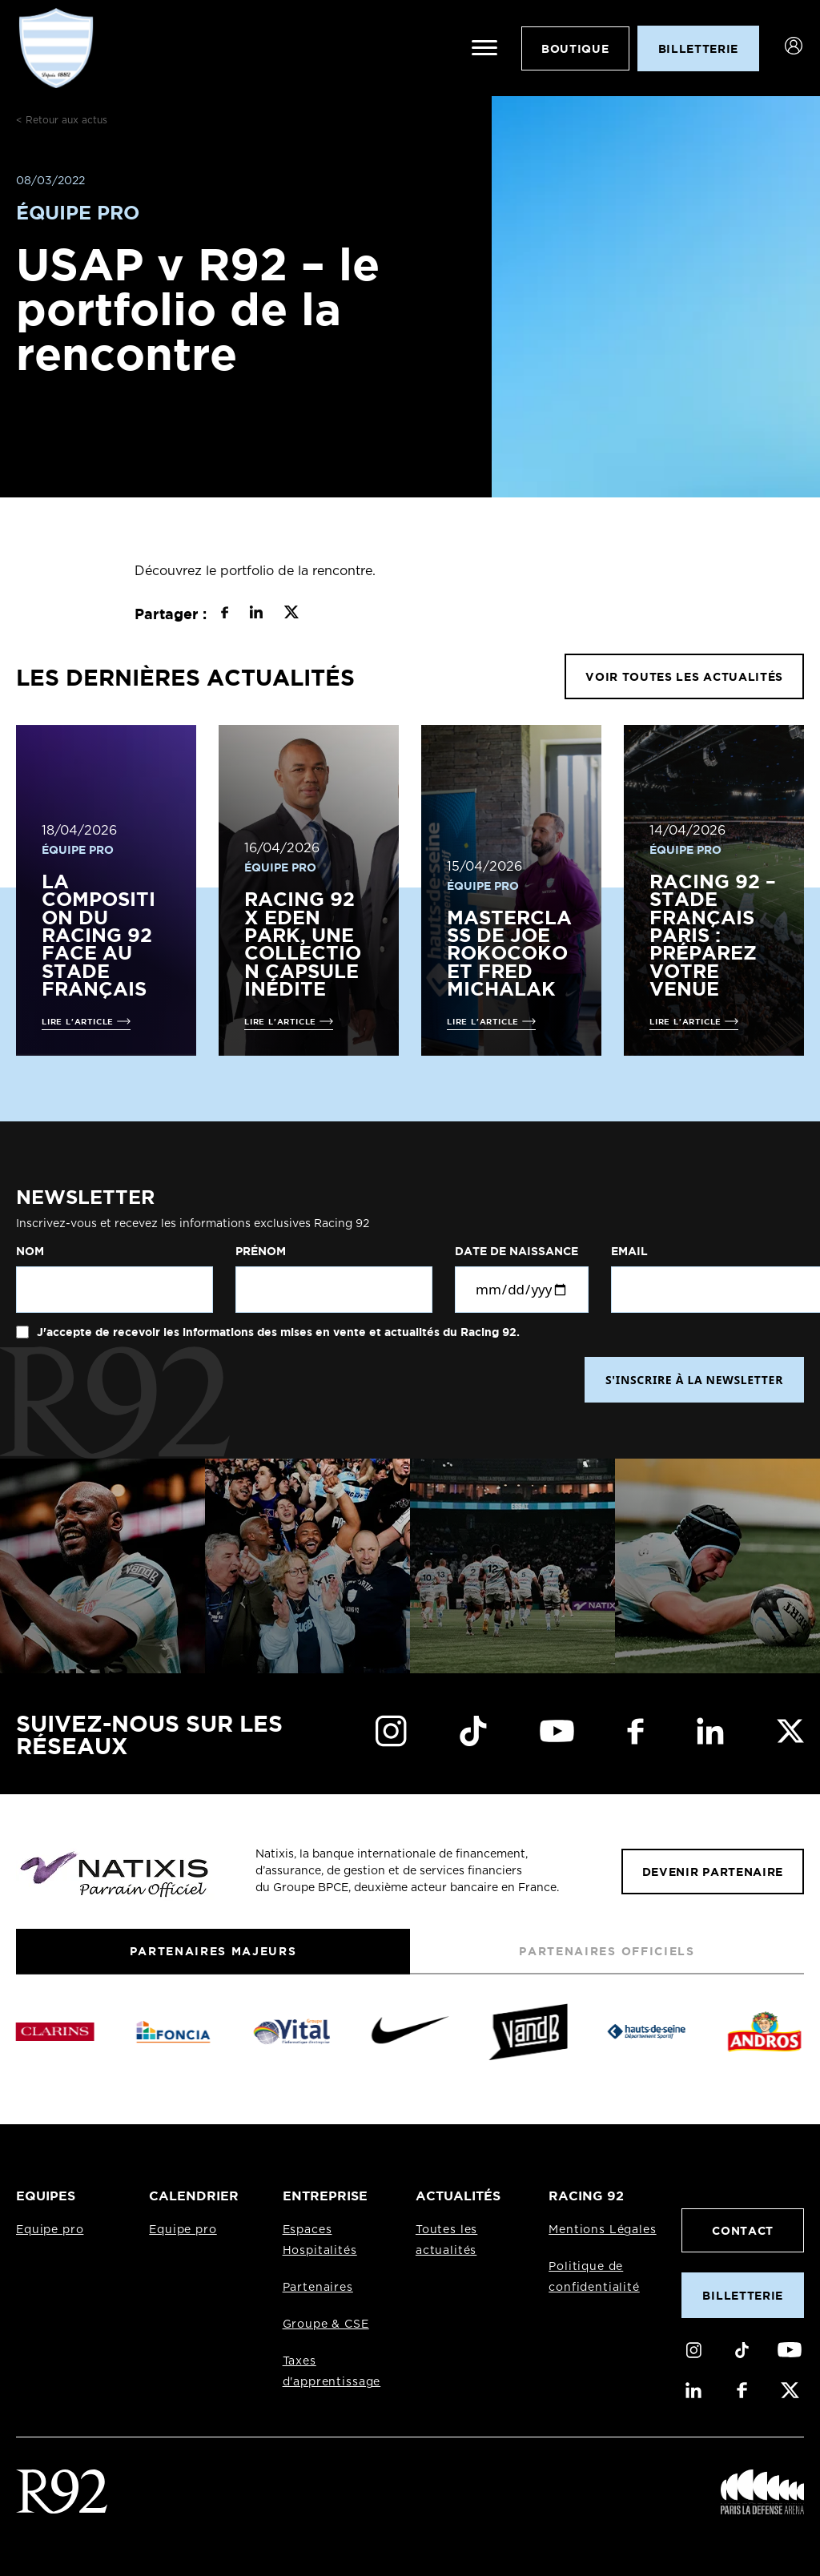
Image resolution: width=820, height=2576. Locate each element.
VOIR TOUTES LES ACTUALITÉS (684, 676)
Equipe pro (49, 2230)
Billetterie (742, 2295)
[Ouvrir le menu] (484, 48)
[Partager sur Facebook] (224, 614)
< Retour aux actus (61, 120)
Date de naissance (516, 1251)
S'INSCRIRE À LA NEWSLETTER (694, 1379)
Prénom (260, 1251)
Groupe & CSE (326, 2324)
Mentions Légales (602, 2230)
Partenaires (318, 2287)
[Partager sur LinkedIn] (256, 614)
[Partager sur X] (291, 614)
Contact (743, 2230)
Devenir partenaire (712, 1871)
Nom (30, 1251)
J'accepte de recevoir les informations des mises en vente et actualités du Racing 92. (277, 1332)
